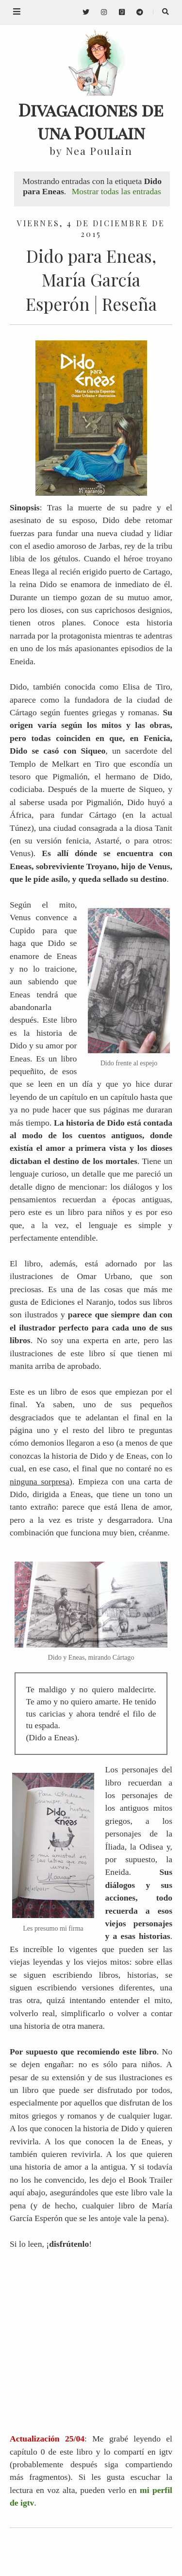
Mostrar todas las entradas (116, 191)
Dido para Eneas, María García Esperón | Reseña (91, 279)
